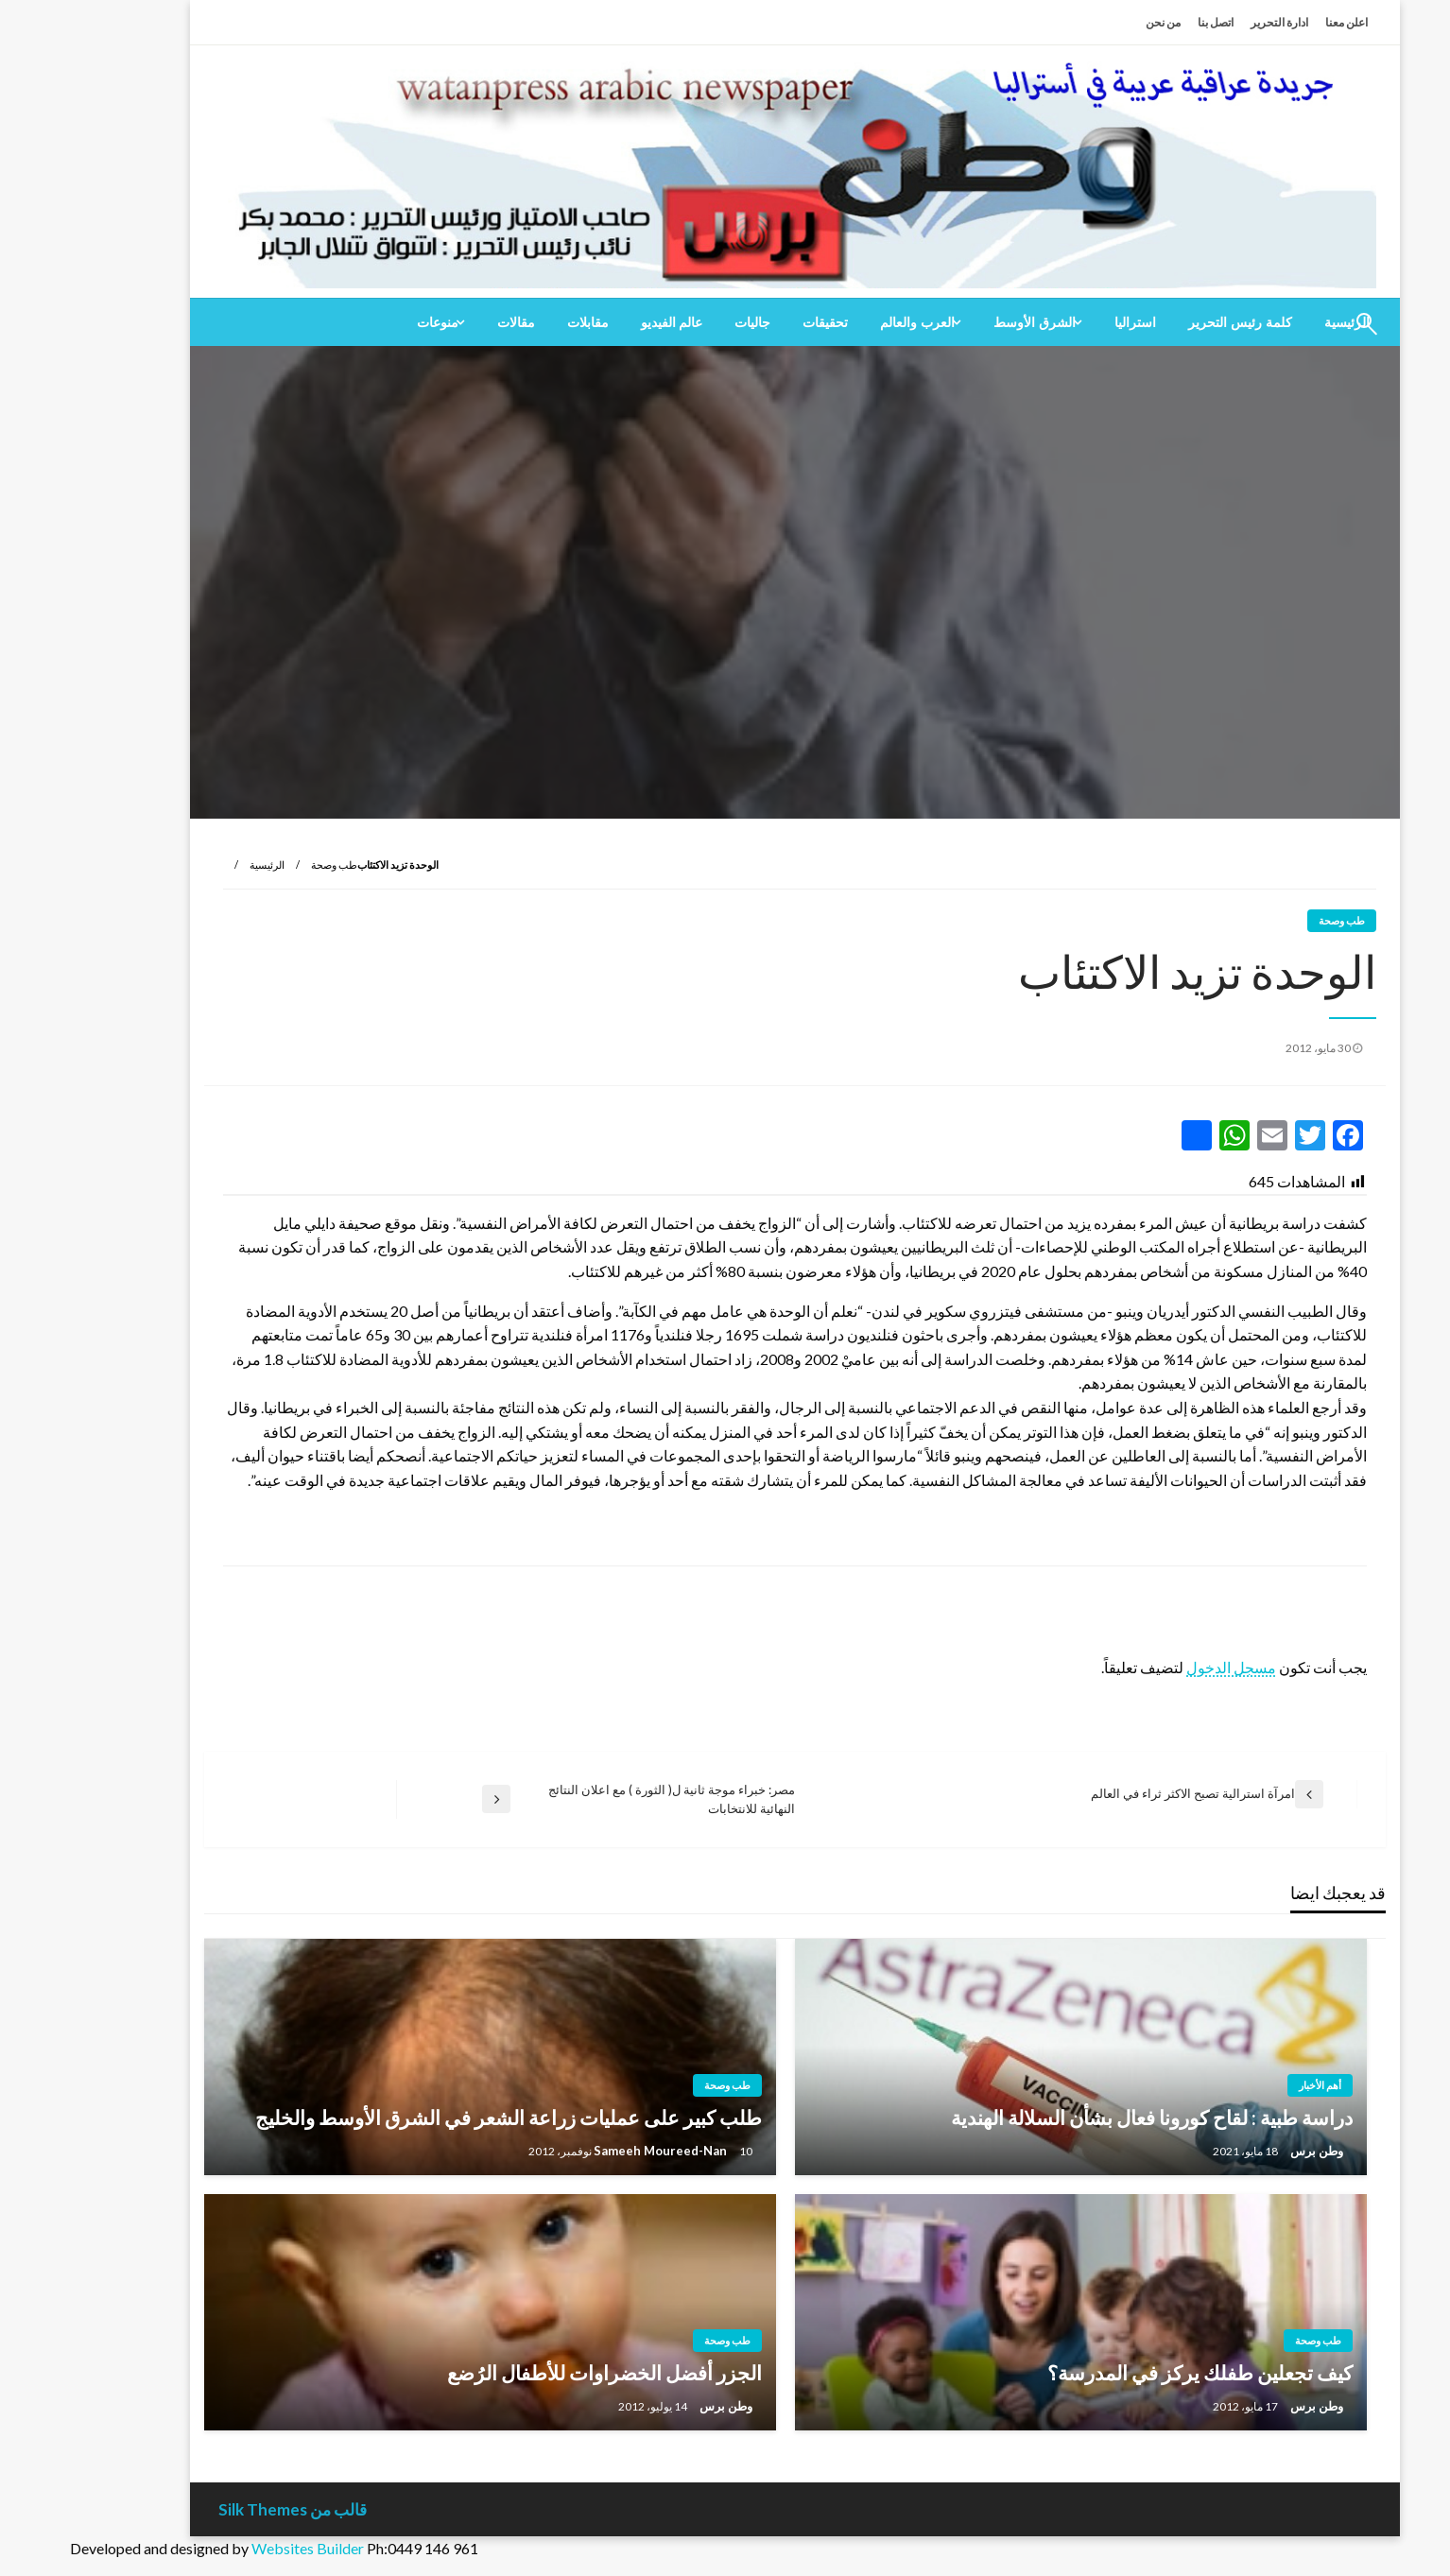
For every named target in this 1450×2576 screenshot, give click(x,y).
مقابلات (518, 322)
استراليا (1065, 322)
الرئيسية (197, 864)
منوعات (367, 322)
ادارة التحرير (1209, 22)
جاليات (682, 322)
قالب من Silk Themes (222, 2509)
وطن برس (1245, 2150)
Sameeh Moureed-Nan (592, 2150)
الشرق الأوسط (965, 322)
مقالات (446, 322)
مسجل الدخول (1161, 1667)
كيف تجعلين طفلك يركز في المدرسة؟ (1130, 2372)
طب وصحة (264, 864)
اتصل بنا (1146, 22)
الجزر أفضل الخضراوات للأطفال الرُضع (534, 2372)
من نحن (1093, 22)
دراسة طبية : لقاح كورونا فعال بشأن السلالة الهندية (1082, 2117)
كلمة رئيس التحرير (1170, 322)
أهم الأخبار (1250, 2085)
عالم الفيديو (602, 322)
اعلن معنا (1276, 22)
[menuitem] (1170, 322)
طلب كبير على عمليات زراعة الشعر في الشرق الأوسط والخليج (438, 2117)
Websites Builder (237, 2548)
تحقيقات (755, 322)
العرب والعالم (847, 322)
